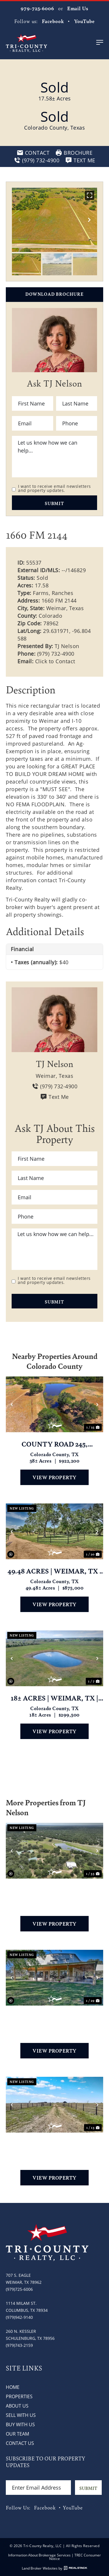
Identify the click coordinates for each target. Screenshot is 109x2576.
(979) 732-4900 (55, 653)
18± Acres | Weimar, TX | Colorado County (54, 1698)
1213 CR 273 (54, 2017)
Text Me (54, 1096)
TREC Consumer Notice (75, 2557)
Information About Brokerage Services (39, 2555)
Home (12, 2387)
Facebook (53, 21)
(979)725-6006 (19, 2289)
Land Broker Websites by (54, 2568)
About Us (17, 2406)
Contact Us (20, 2443)
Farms (41, 592)
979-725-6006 (37, 8)
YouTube (84, 21)
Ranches (63, 592)
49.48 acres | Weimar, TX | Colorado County (54, 1571)
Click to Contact (55, 661)
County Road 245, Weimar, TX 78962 (55, 1444)
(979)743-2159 (19, 2345)
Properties (19, 2396)
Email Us (77, 8)
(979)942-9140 (19, 2317)
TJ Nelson (67, 646)
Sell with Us (21, 2415)
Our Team (17, 2434)
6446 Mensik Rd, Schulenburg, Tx (54, 2144)
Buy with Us (20, 2424)
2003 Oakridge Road (54, 1890)
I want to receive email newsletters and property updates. (54, 488)
